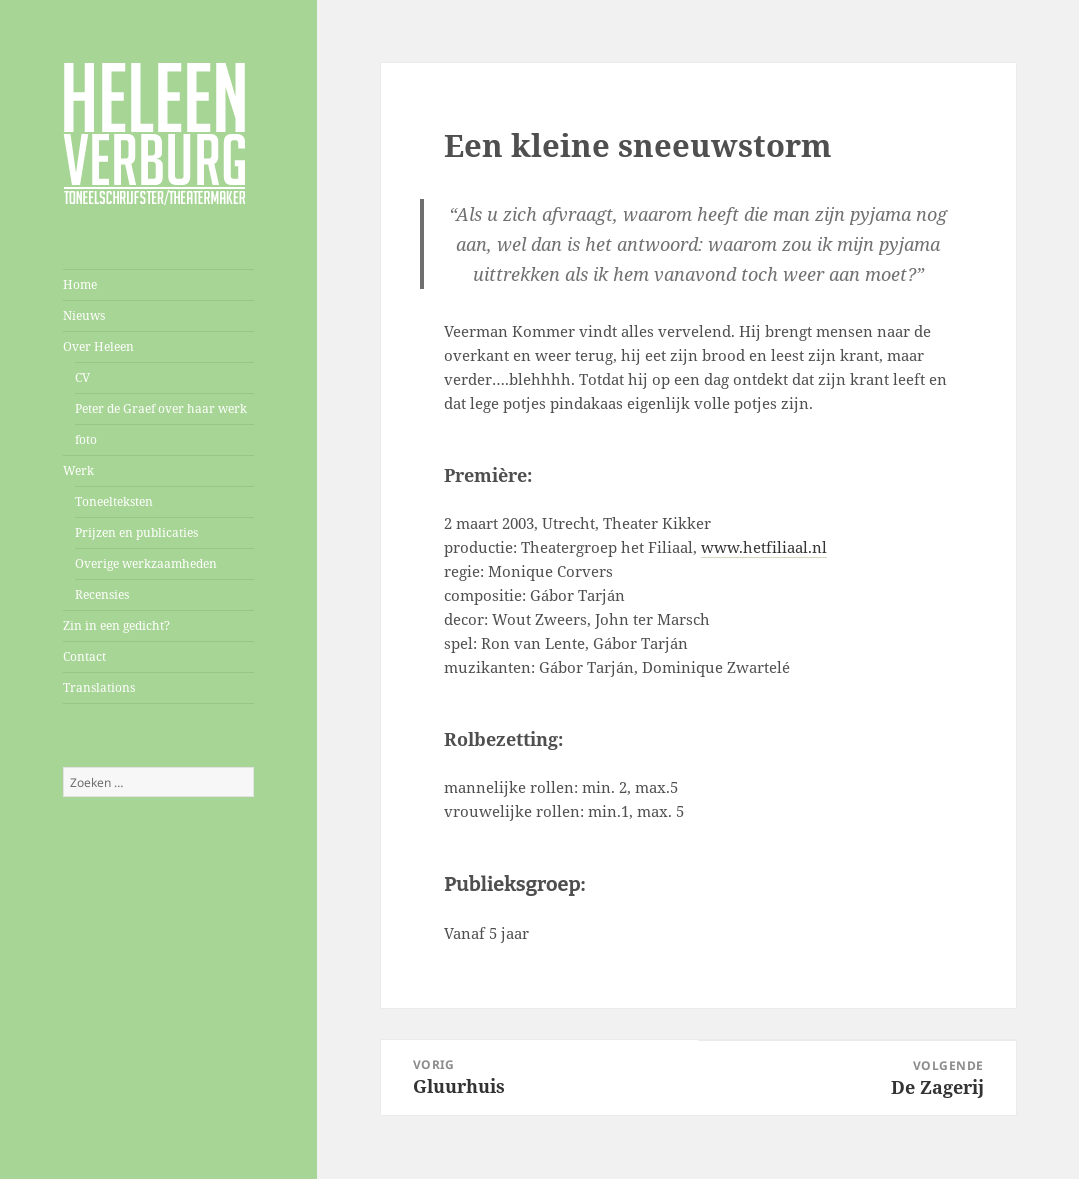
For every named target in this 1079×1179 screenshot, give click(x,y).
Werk (78, 470)
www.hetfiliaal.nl (764, 547)
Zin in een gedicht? (116, 625)
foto (86, 439)
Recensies (102, 594)
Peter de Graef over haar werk (161, 408)
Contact (84, 656)
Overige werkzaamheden (146, 563)
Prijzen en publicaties (136, 532)
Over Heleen (98, 346)
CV (82, 377)
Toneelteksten (114, 501)
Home (80, 284)
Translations (99, 687)
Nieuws (84, 315)
